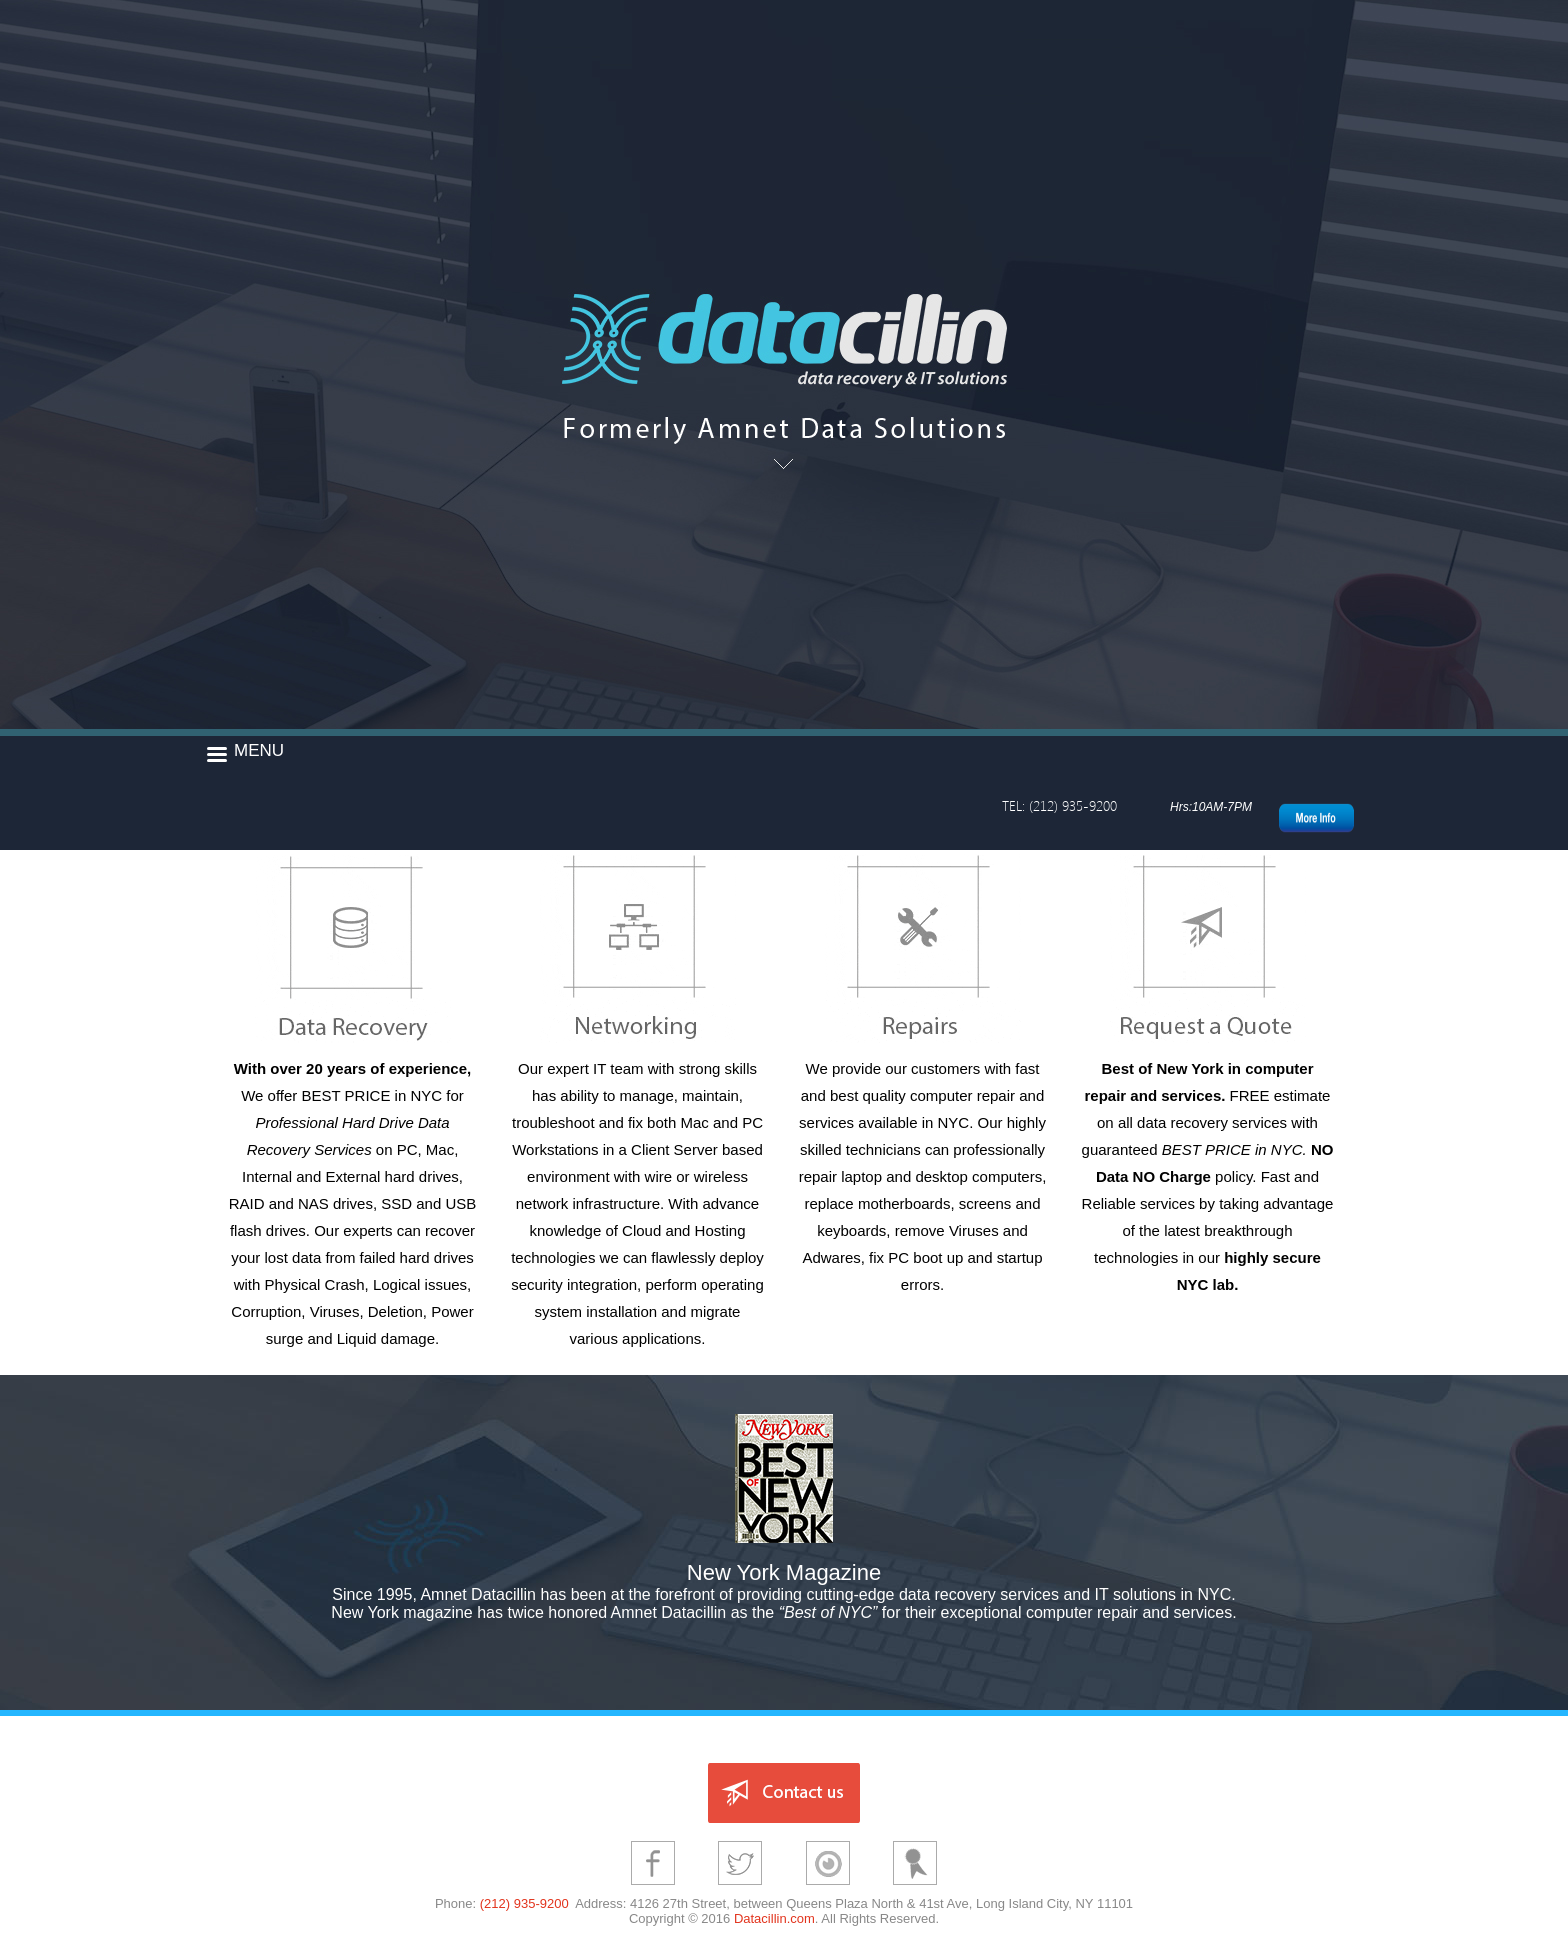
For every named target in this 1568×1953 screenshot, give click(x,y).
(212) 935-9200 (524, 1903)
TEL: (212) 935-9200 (1059, 805)
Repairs (923, 948)
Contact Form (1208, 948)
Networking (638, 948)
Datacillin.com (774, 1918)
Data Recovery (353, 948)
